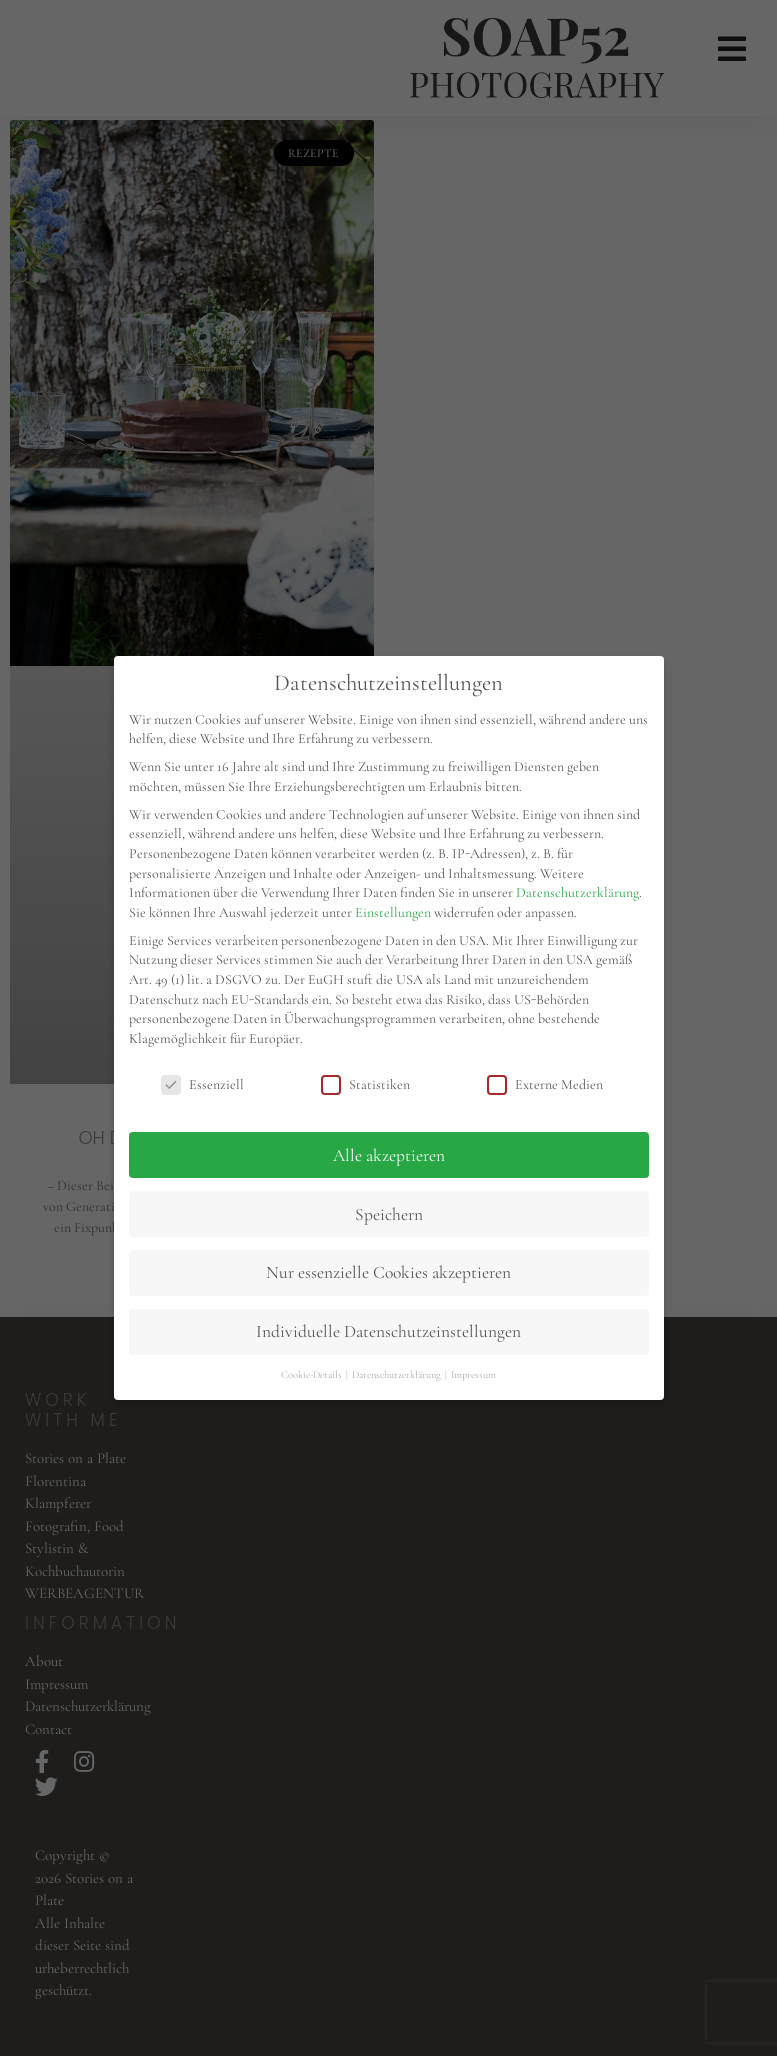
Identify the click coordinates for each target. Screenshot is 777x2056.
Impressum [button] (473, 1374)
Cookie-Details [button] (312, 1374)
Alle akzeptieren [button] (389, 1155)
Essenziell (202, 1084)
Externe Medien (545, 1084)
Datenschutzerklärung (577, 892)
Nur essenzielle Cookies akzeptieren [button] (388, 1272)
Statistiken (365, 1084)
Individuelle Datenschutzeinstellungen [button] (388, 1331)
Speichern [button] (389, 1214)
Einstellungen (393, 912)
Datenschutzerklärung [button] (397, 1374)
